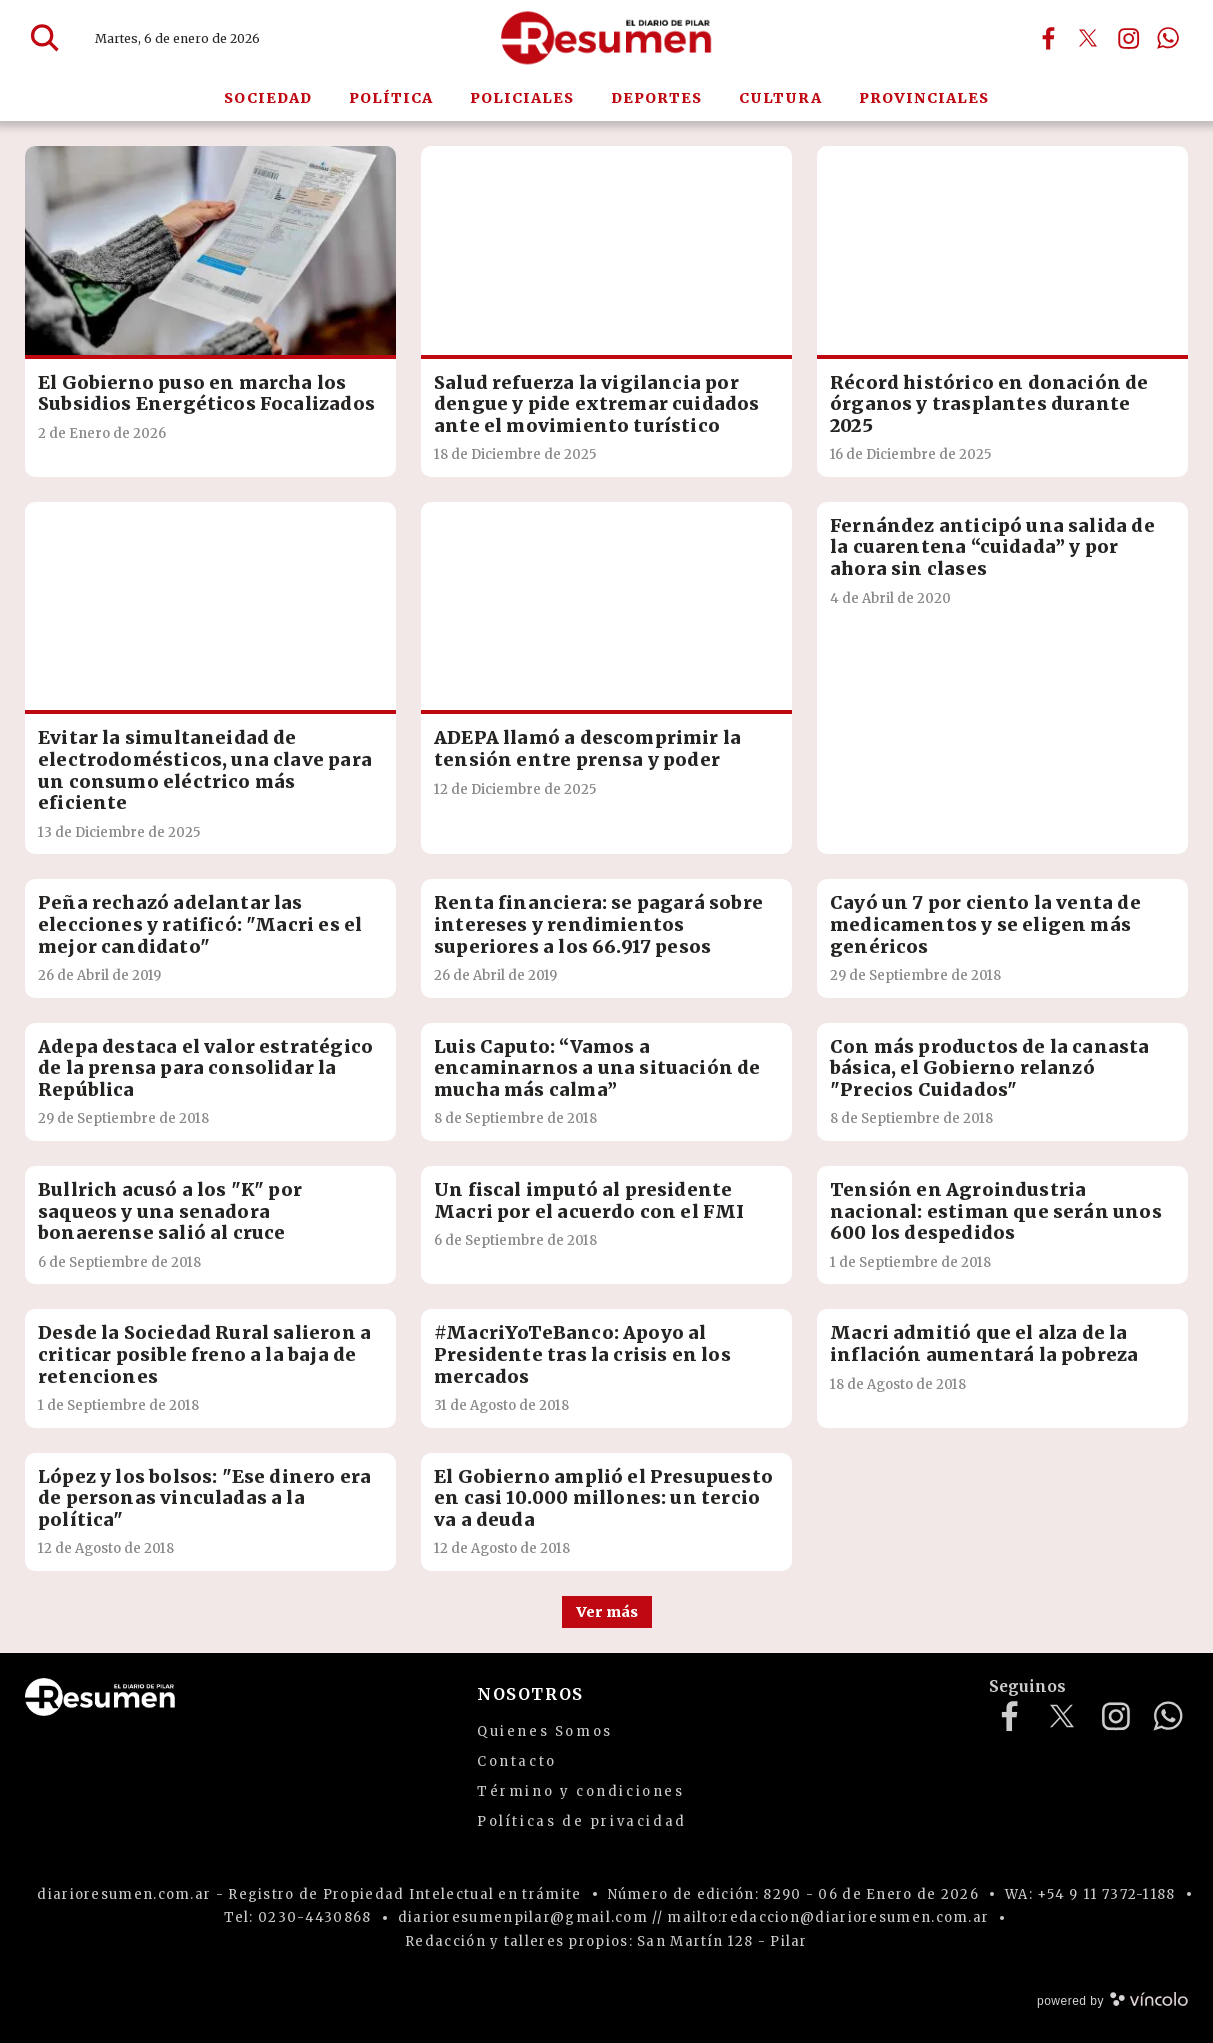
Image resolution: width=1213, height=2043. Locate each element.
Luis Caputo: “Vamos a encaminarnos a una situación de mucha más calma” (597, 1068)
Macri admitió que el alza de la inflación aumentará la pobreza (984, 1343)
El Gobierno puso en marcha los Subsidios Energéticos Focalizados (206, 393)
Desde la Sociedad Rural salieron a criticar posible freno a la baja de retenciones (204, 1354)
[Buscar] (45, 38)
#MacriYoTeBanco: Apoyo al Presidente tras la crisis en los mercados (582, 1354)
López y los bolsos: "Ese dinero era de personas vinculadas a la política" (204, 1498)
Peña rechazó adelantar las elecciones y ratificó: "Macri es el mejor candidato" (200, 924)
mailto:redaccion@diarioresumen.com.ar (828, 1917)
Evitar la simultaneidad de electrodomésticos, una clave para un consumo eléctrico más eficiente (205, 770)
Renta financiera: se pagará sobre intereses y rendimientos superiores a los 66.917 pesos (598, 924)
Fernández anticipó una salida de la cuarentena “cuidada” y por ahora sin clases (992, 547)
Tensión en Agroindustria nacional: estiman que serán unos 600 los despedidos (996, 1211)
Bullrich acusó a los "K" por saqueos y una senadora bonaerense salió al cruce (170, 1211)
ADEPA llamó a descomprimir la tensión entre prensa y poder (587, 748)
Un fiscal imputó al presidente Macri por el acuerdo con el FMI (589, 1200)
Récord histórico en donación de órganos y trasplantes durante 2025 (989, 404)
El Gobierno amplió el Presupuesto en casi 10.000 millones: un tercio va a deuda (603, 1498)
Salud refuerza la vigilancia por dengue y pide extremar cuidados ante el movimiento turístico (597, 404)
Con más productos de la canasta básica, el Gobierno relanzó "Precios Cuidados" (990, 1068)
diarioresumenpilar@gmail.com (523, 1917)
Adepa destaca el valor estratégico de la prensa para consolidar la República (205, 1068)
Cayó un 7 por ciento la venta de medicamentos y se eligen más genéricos (985, 924)
